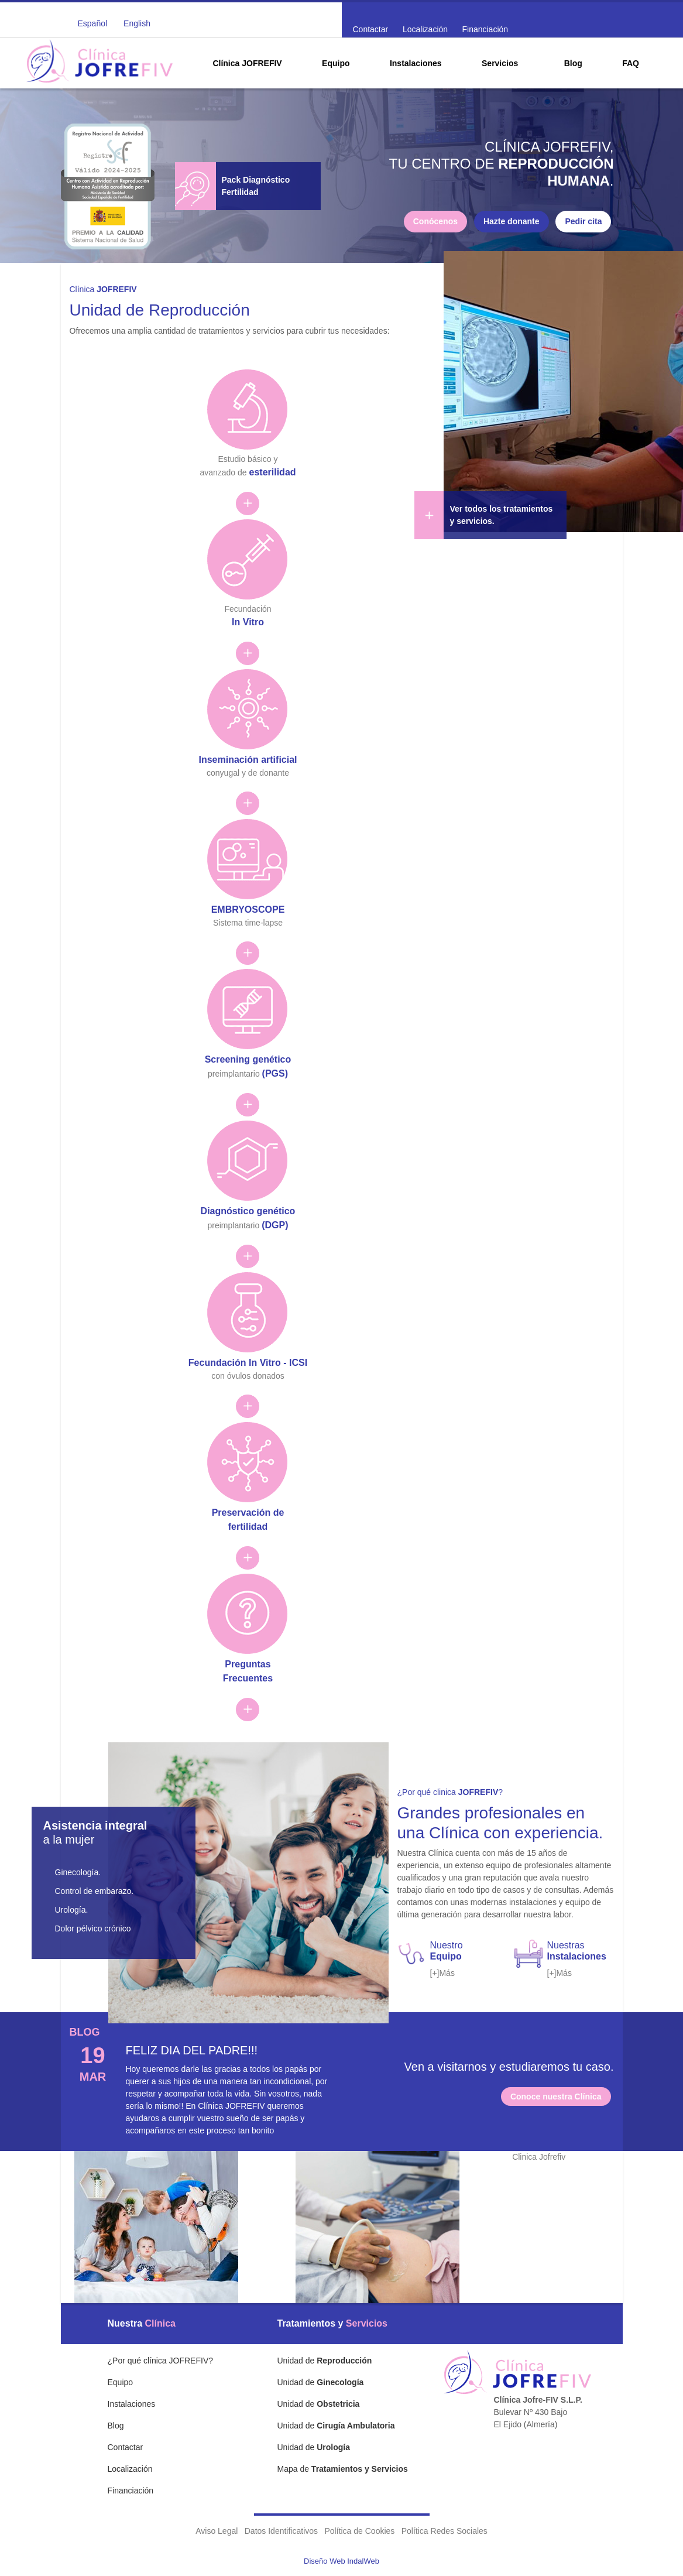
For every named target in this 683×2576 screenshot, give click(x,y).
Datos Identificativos (281, 2531)
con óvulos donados (247, 1358)
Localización (425, 29)
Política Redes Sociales (444, 2531)
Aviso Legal (216, 2531)
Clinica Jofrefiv (538, 2156)
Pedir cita (583, 221)
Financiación (485, 29)
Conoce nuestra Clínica (556, 2096)
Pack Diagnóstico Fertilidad (256, 186)
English (136, 23)
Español (93, 23)
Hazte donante (511, 221)
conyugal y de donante (247, 755)
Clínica (103, 289)
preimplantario (247, 1056)
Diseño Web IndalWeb (341, 2561)
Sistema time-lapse (247, 905)
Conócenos (435, 221)
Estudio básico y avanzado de (248, 456)
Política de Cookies (359, 2531)
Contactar (371, 29)
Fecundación (247, 605)
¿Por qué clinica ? (450, 1792)
